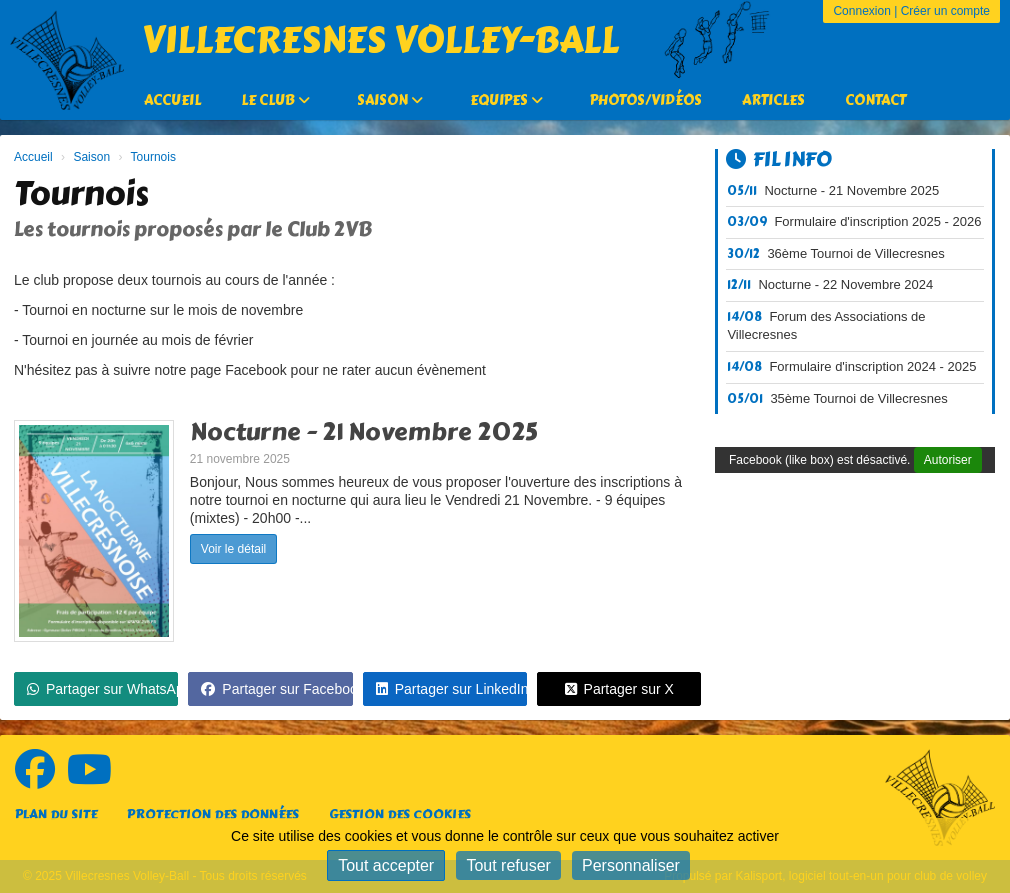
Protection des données (213, 815)
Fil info (779, 159)
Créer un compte (945, 11)
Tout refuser (508, 865)
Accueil (172, 100)
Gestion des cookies (400, 815)
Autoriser (948, 460)
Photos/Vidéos (646, 100)
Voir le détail (233, 549)
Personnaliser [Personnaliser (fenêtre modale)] (631, 865)
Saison (390, 100)
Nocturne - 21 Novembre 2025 (364, 431)
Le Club (275, 100)
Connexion (861, 11)
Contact (875, 100)
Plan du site (56, 815)
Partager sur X (619, 689)
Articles (773, 100)
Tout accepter (386, 865)
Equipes (506, 100)
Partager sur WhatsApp (102, 689)
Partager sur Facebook (276, 689)
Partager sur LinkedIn (451, 689)
